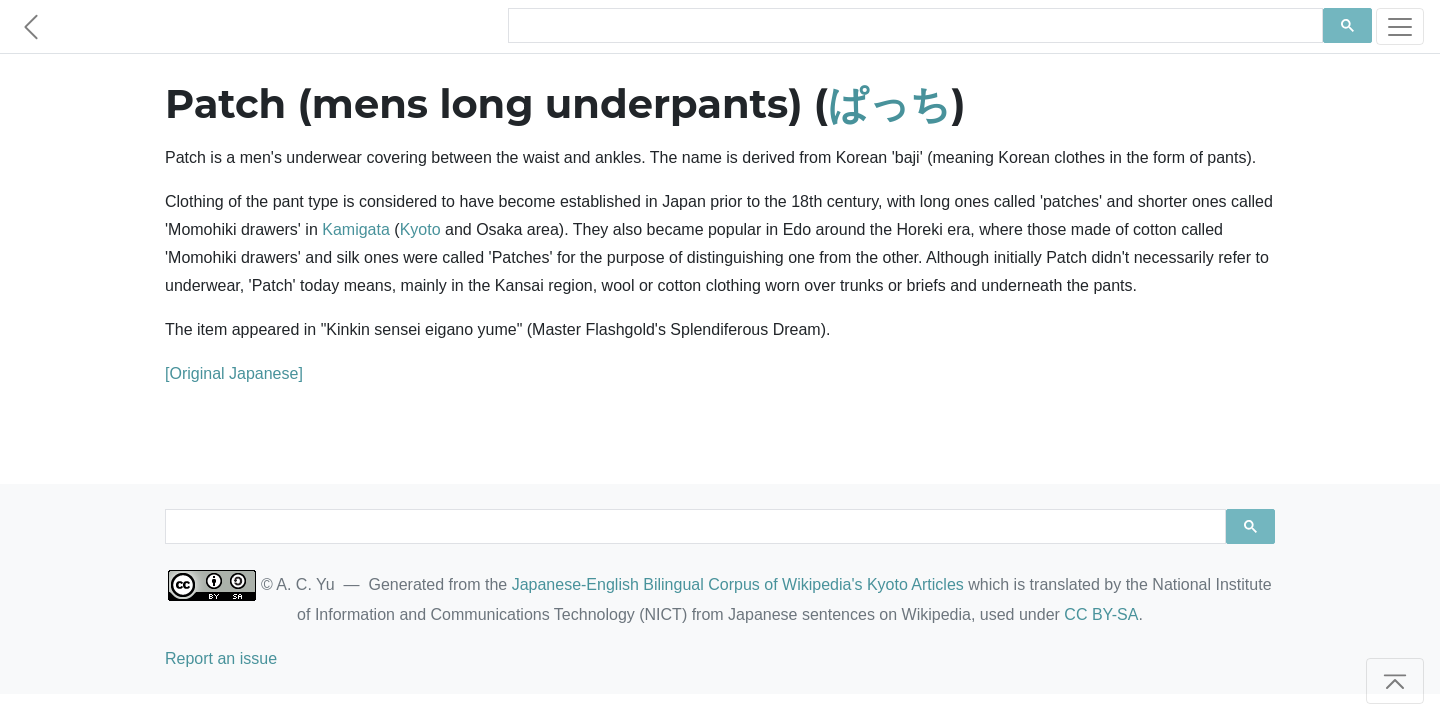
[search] (913, 26)
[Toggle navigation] (1400, 26)
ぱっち (889, 103)
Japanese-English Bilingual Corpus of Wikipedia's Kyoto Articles (738, 584)
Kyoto (420, 229)
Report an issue (221, 658)
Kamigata (356, 229)
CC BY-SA (1101, 614)
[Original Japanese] (234, 373)
